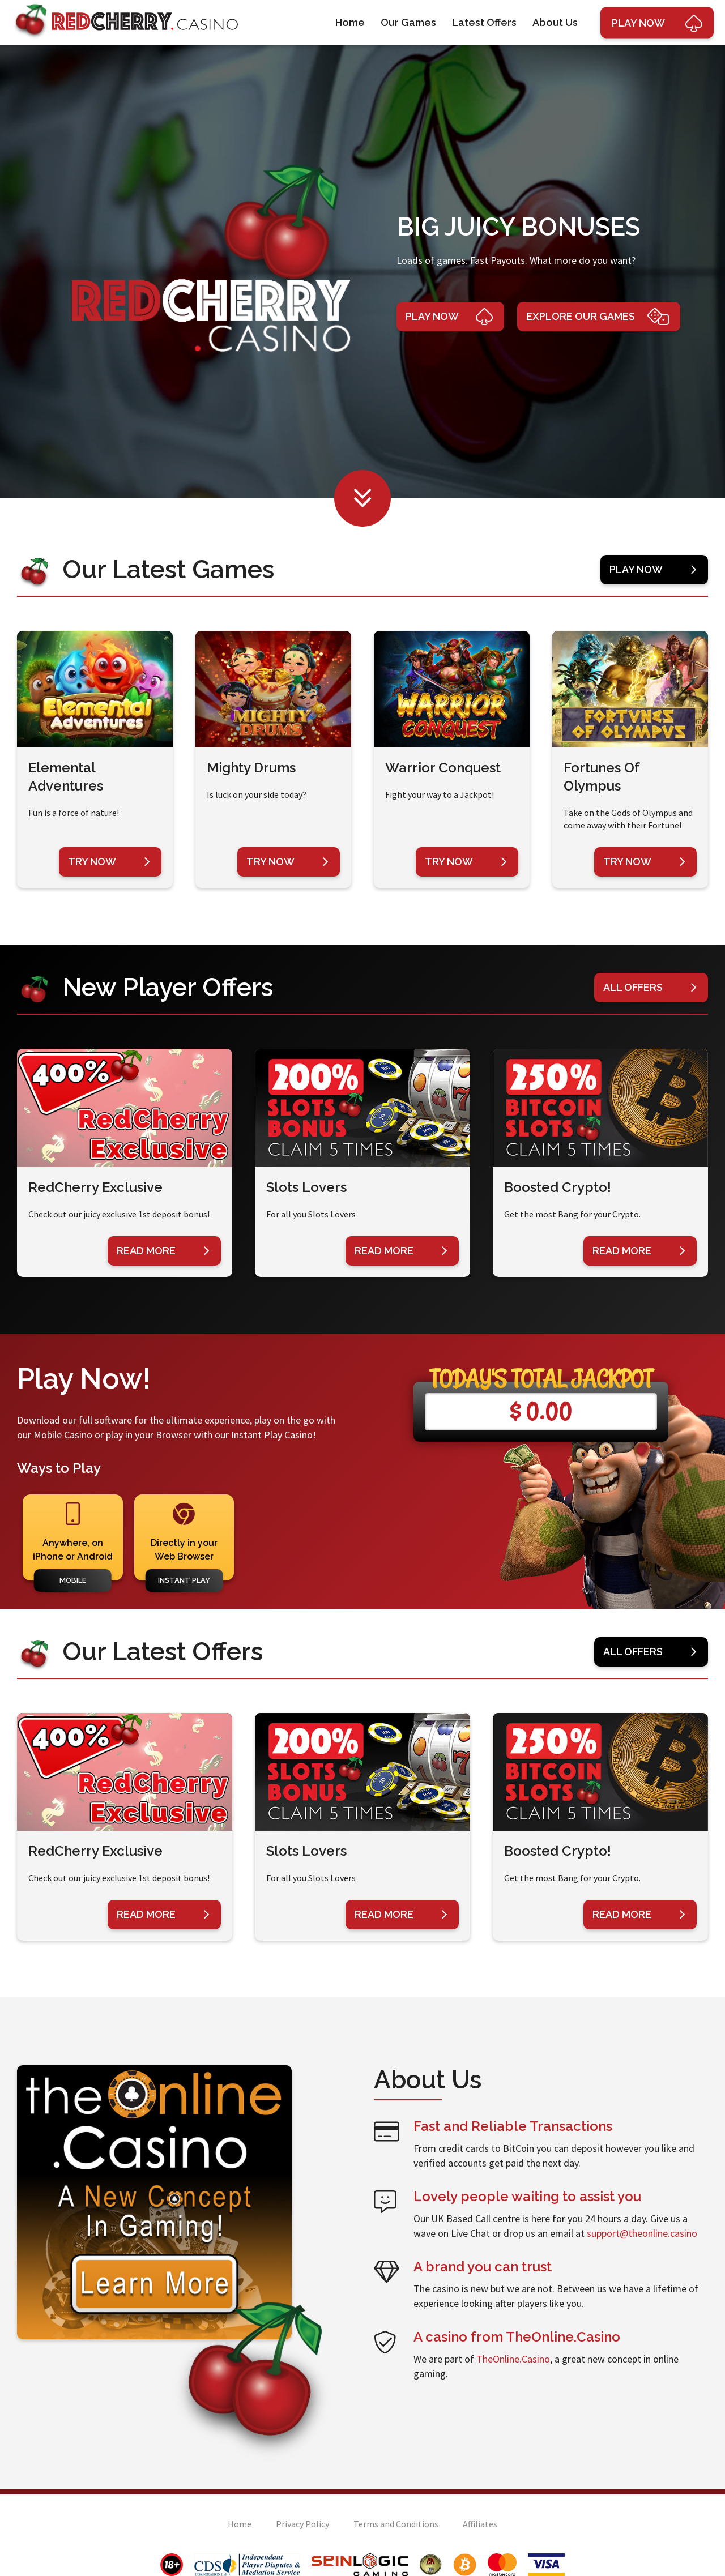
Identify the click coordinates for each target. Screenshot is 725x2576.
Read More (163, 1250)
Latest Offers (484, 22)
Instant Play (184, 1580)
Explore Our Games (597, 316)
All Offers (650, 987)
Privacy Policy (302, 2524)
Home (350, 22)
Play (657, 22)
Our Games (408, 22)
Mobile (72, 1580)
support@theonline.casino (642, 2233)
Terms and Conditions (395, 2524)
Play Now (449, 316)
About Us (555, 22)
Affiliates (480, 2524)
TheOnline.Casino (513, 2358)
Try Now (109, 861)
